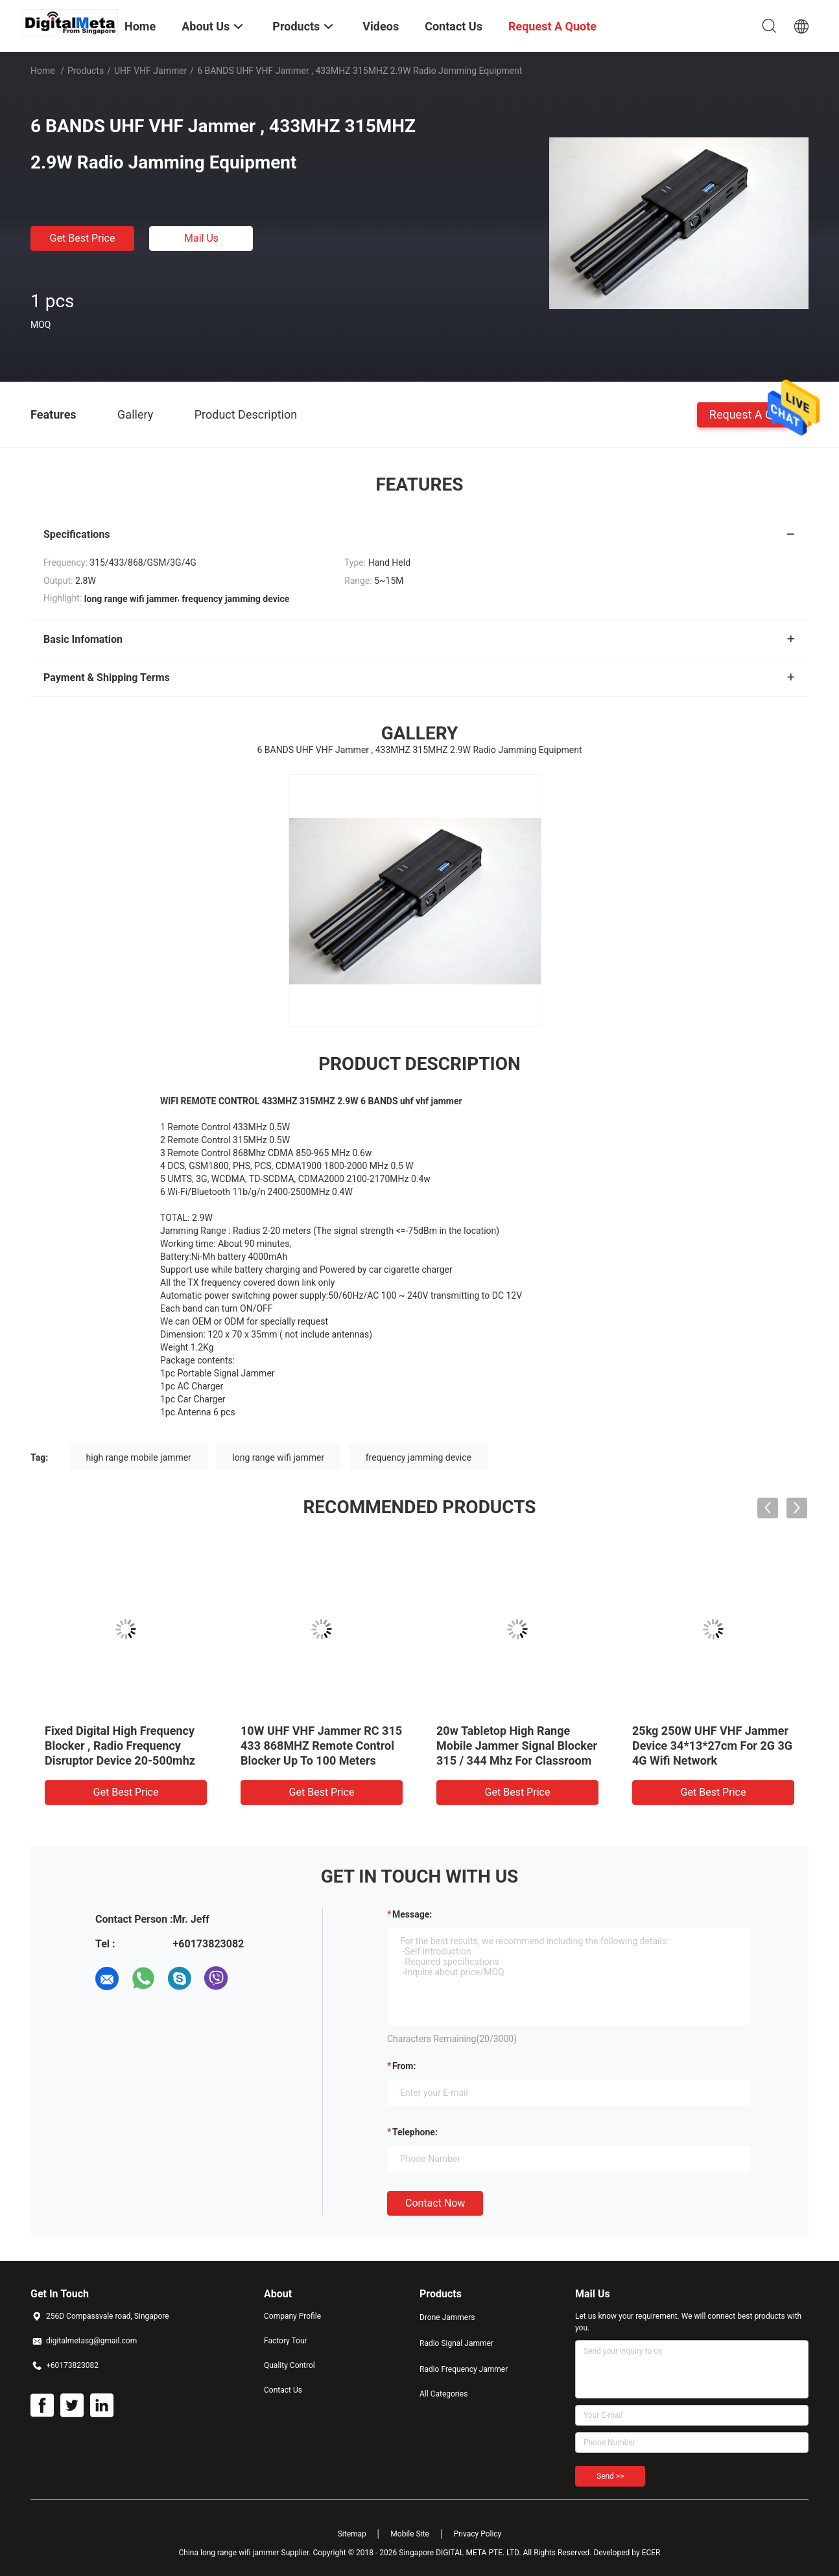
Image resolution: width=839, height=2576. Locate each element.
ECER (651, 2552)
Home (42, 70)
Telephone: (415, 2132)
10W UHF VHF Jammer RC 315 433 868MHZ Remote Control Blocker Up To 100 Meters (321, 1745)
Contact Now (435, 2203)
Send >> (610, 2476)
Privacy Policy (477, 2533)
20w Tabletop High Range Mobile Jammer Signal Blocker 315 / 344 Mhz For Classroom (516, 1745)
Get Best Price (82, 238)
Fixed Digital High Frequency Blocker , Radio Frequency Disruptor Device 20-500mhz (120, 1745)
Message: (412, 1914)
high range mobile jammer (138, 1457)
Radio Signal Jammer (456, 2343)
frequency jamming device (418, 1457)
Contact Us (283, 2390)
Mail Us (201, 238)
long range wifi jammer (278, 1457)
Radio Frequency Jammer (464, 2369)
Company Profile (292, 2316)
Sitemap (352, 2533)
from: (404, 2066)
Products (85, 70)
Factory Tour (285, 2340)
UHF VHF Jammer (150, 70)
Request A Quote (752, 414)
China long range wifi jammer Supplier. (246, 2552)
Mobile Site (409, 2533)
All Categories (443, 2393)
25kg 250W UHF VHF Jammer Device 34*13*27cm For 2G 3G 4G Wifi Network (712, 1745)
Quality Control (289, 2365)
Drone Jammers (447, 2317)
